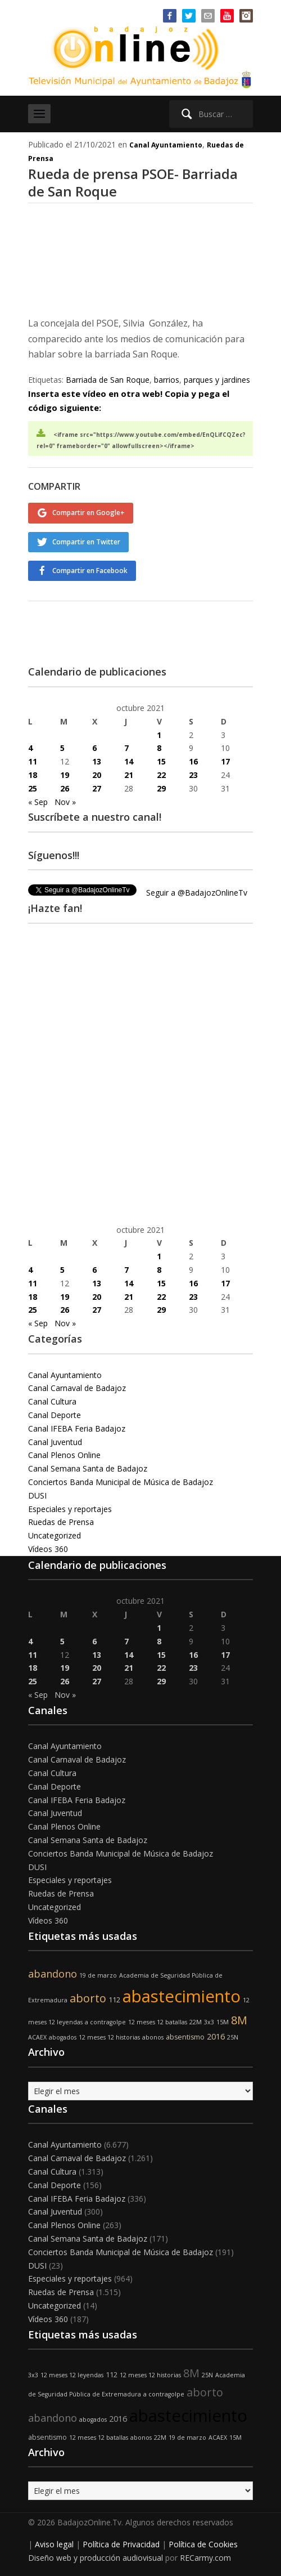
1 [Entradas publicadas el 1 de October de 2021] (159, 735)
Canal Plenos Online (64, 1455)
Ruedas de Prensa (61, 1522)
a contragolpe (105, 2022)
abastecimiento (182, 1996)
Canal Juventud (55, 1442)
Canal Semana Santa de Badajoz (87, 1468)
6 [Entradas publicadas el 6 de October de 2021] (94, 748)
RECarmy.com (205, 2557)
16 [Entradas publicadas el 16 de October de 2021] (193, 761)
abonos (153, 2037)
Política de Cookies (203, 2544)
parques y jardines (217, 379)
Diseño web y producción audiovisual (95, 2557)
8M (239, 2020)
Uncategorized (54, 1535)
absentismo (185, 2037)
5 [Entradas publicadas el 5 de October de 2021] (62, 748)
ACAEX (37, 2037)
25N (232, 2037)
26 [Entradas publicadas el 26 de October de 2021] (64, 788)
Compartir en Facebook (90, 570)
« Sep (38, 802)
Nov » (65, 802)
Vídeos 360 (48, 1549)
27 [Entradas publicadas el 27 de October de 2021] (96, 788)
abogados (62, 2037)
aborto (88, 1998)
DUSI (37, 1495)
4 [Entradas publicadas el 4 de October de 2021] (30, 748)
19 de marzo (98, 1975)
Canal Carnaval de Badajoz (77, 1388)
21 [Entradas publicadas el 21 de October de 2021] (128, 775)
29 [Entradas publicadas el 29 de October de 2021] (161, 788)
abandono (52, 1973)
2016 (216, 2036)
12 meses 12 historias (109, 2037)
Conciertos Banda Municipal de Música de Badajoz (120, 1482)
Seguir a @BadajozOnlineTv (196, 892)
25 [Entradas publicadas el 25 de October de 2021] (32, 788)
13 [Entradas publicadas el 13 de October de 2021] (96, 761)
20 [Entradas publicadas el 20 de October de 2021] (96, 775)
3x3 (209, 2022)
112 (114, 2000)
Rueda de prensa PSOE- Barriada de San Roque (133, 182)
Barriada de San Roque (107, 379)
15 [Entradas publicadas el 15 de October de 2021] (161, 761)
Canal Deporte (54, 1415)
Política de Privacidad (121, 2544)
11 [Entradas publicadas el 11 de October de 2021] (32, 761)
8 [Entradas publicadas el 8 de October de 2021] (159, 748)
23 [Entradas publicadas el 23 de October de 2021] (193, 775)
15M (222, 2022)
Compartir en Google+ (88, 512)
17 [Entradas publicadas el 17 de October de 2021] (225, 761)
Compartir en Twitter (86, 542)
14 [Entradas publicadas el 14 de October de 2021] (128, 761)
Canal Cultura (52, 1401)
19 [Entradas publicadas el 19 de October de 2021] (64, 775)
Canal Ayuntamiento (165, 145)
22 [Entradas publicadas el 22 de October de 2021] (161, 775)
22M (195, 2022)
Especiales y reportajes (70, 1509)
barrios (166, 379)
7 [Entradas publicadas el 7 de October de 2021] (126, 748)
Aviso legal (54, 2544)
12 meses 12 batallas (157, 2022)
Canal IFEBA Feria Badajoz (76, 1428)
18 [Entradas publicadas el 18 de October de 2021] (32, 775)
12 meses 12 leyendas (71, 2375)
